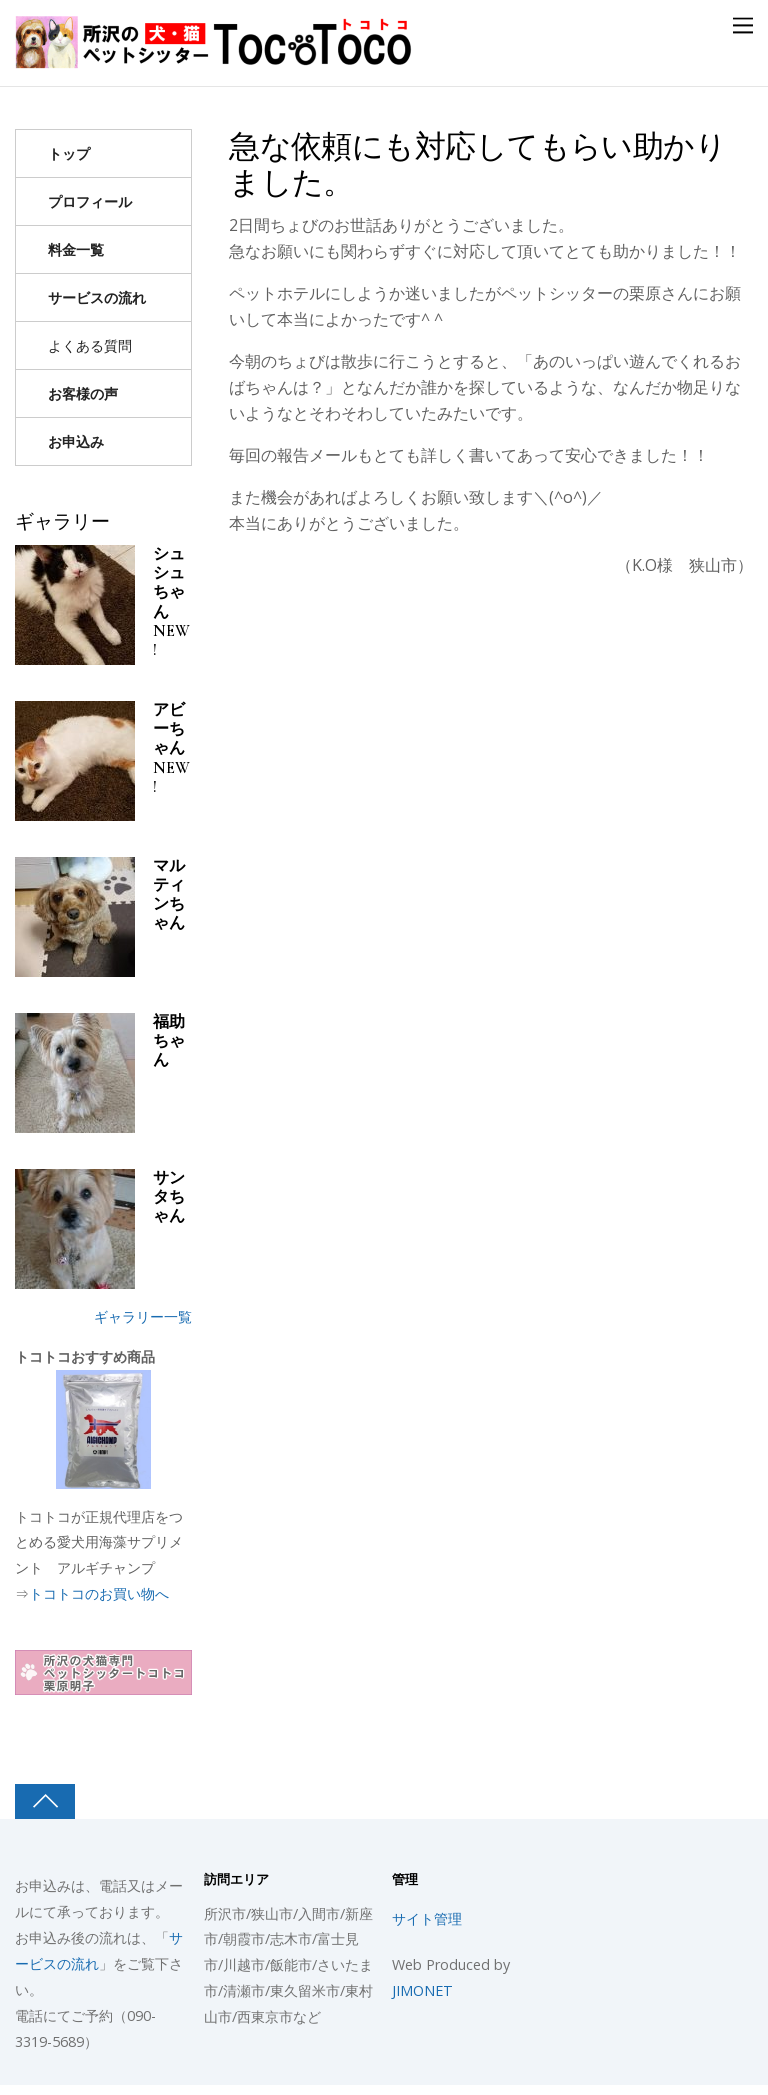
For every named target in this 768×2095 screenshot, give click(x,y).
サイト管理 (427, 1918)
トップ (69, 153)
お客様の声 (83, 393)
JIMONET (422, 1990)
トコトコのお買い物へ (99, 1593)
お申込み (76, 441)
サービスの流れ (97, 297)
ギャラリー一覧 (143, 1316)
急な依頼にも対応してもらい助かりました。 (477, 165)
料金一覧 (76, 249)
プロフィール (90, 201)
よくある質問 (90, 345)
